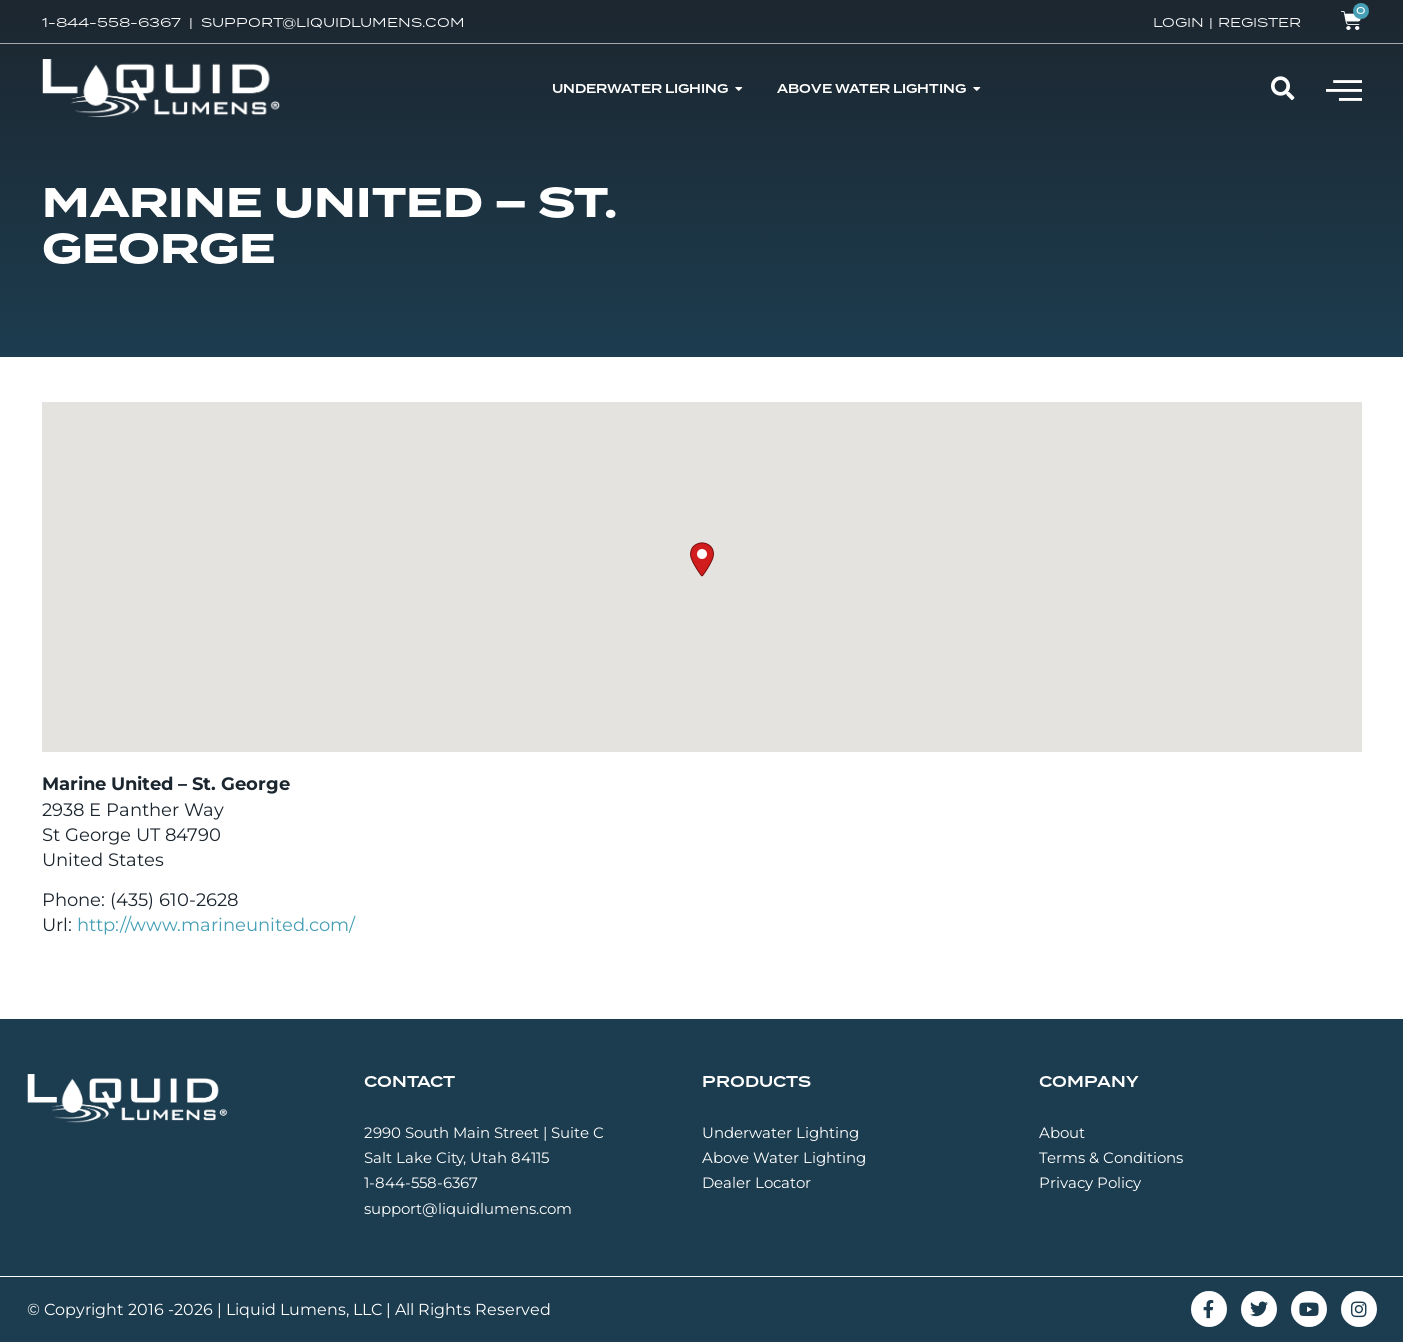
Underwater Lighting (780, 1132)
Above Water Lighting (784, 1157)
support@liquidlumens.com (468, 1208)
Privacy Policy (1090, 1182)
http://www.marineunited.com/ (216, 925)
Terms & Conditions (1111, 1157)
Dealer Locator (756, 1182)
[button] (1344, 89)
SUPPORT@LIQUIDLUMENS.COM (333, 22)
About (1062, 1132)
